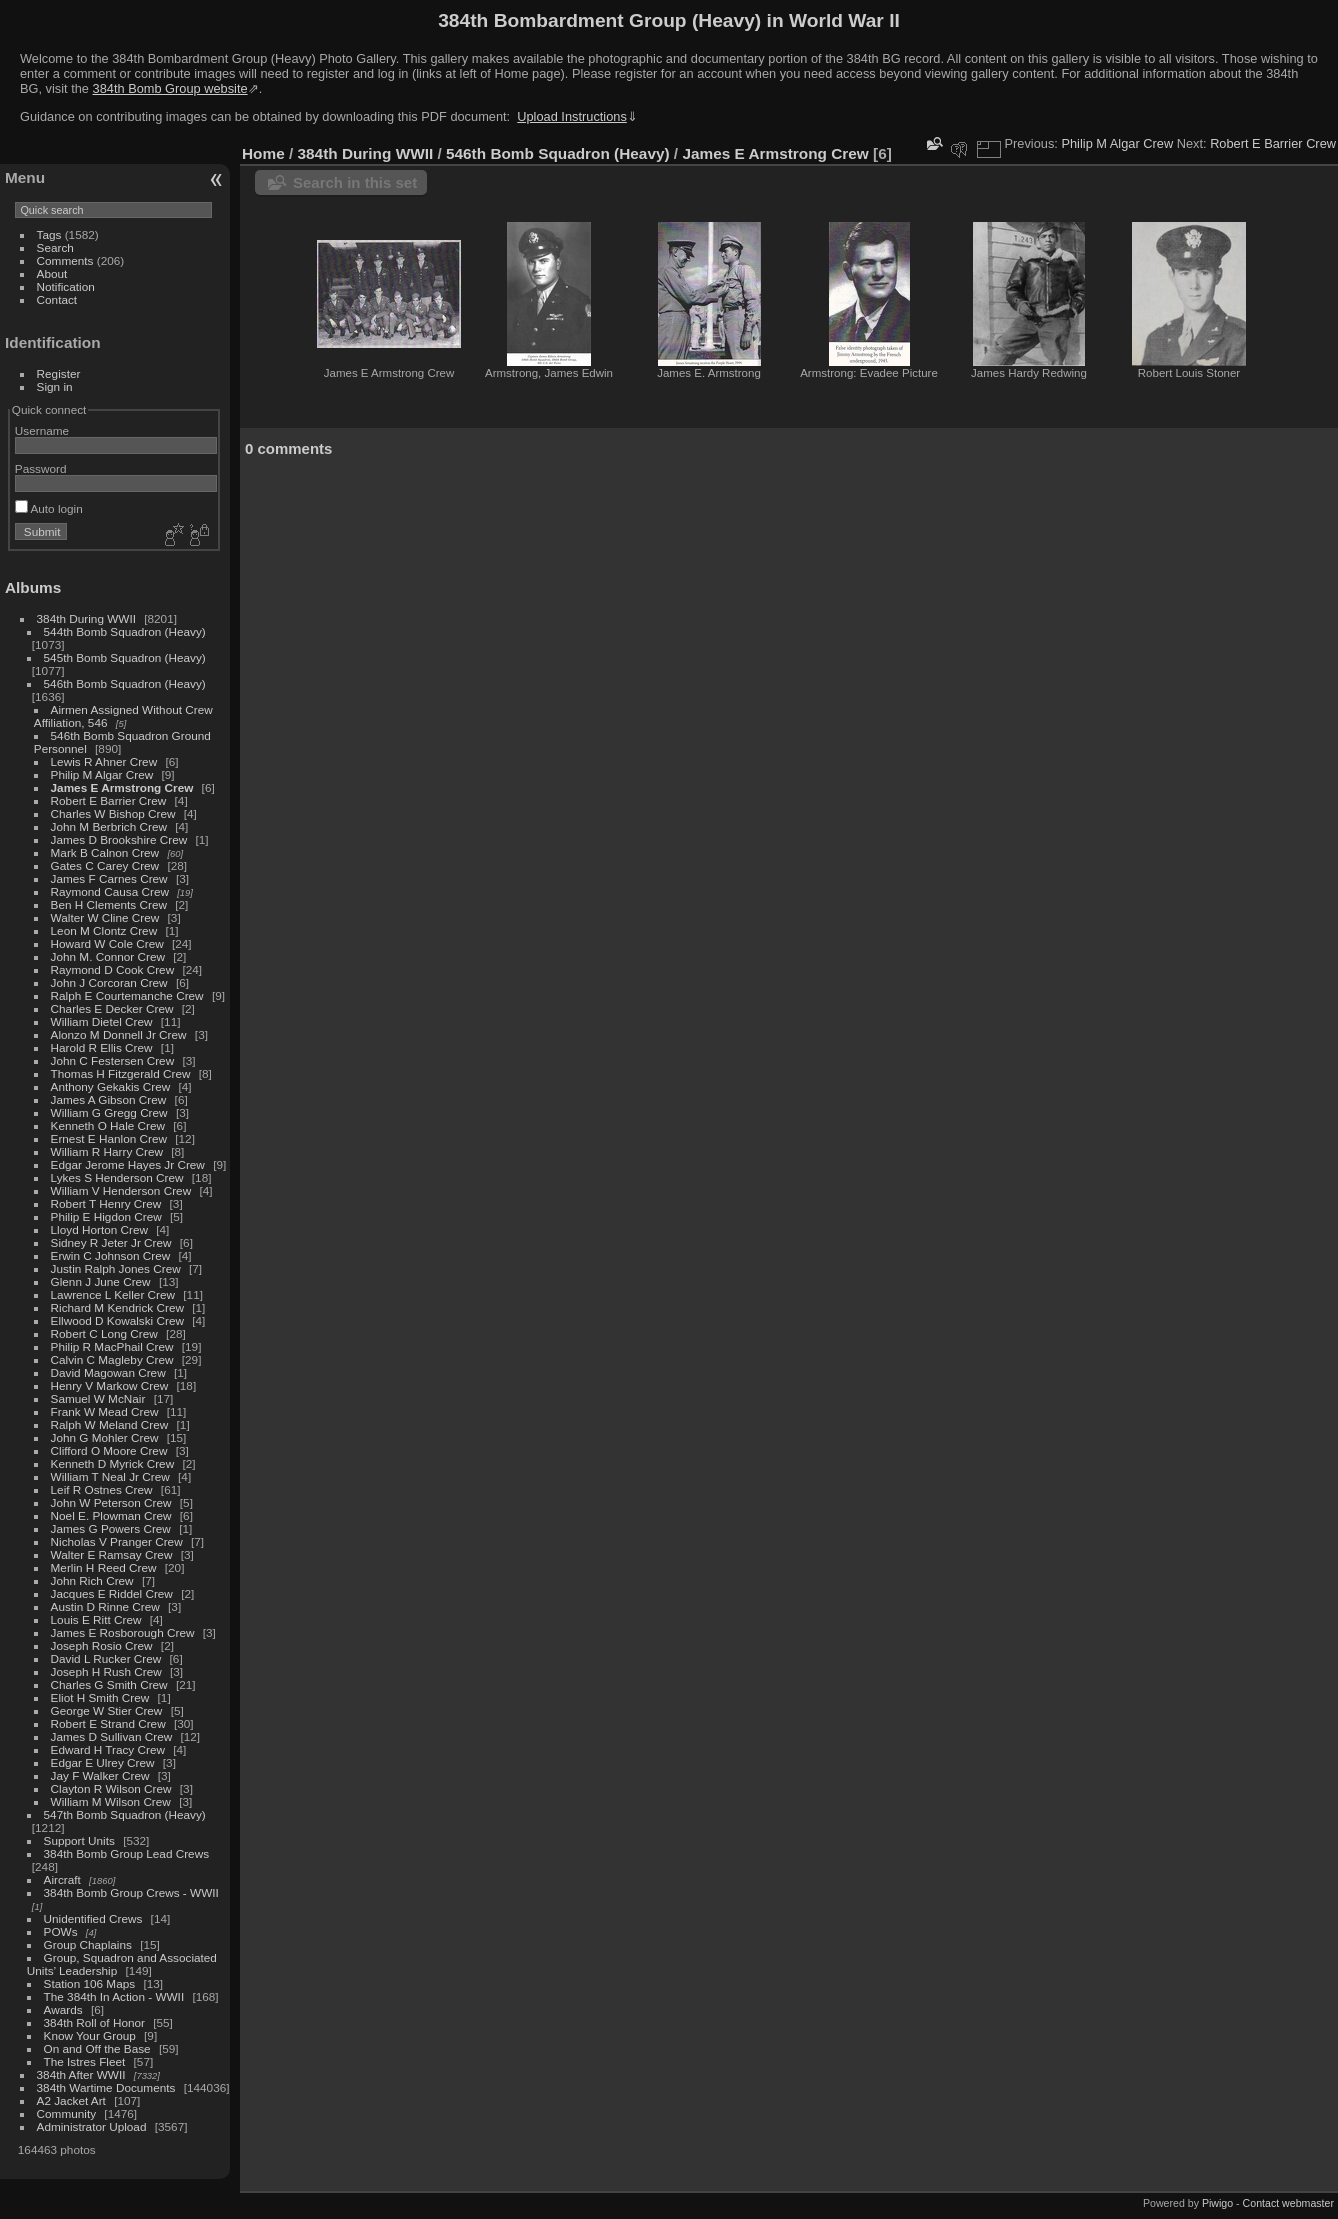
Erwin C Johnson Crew (111, 1255)
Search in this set (355, 182)
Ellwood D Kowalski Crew (117, 1320)
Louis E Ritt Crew (96, 1619)
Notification (66, 286)
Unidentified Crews (93, 1918)
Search (55, 247)
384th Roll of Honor (94, 2022)
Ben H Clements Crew (109, 904)
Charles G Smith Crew (109, 1684)
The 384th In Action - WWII (114, 1996)
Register (59, 373)
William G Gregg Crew (109, 1112)
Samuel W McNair (98, 1398)
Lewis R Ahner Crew (104, 761)
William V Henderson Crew (121, 1190)
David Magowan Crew (108, 1372)
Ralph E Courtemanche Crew (127, 995)
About (52, 273)
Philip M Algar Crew (102, 774)
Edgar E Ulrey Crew (103, 1762)
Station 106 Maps (90, 1983)
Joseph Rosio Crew (102, 1645)
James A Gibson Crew (109, 1099)
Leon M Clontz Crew (104, 930)
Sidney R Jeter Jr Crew (111, 1242)
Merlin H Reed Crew (104, 1567)
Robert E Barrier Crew (109, 800)
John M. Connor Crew (108, 956)
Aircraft (62, 1879)
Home (263, 153)
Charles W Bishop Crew (113, 813)
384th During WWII (86, 618)
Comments (65, 260)
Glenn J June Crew (101, 1281)
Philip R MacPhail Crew (112, 1346)
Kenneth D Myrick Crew (113, 1463)
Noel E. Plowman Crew (111, 1515)
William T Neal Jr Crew (110, 1476)
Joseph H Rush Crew (106, 1671)
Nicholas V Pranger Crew (117, 1541)
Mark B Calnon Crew (105, 852)
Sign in (55, 386)
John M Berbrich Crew (109, 826)
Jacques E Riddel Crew (112, 1593)
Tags (49, 234)
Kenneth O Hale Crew (108, 1125)
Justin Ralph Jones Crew (116, 1268)
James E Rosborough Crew (123, 1632)
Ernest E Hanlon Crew (109, 1138)
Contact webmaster (1288, 2203)
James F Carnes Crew (109, 878)
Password (41, 468)
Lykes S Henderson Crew (117, 1177)
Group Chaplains (88, 1944)
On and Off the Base (97, 2048)
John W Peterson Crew (111, 1502)
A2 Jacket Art (71, 2100)
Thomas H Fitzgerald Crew (121, 1073)
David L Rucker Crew (106, 1658)
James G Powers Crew (111, 1528)
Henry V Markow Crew (110, 1385)
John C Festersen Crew (113, 1060)
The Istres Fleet (85, 2061)
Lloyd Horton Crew (99, 1229)
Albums (33, 587)
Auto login (49, 508)
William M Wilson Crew (111, 1801)
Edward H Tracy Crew (108, 1749)
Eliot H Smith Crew (100, 1697)
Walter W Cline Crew (105, 917)
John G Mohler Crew (105, 1437)
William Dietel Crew (102, 1021)
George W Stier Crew (107, 1710)
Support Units (79, 1840)
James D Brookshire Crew (119, 839)
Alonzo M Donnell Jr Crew (119, 1034)
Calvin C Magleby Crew (112, 1359)
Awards (63, 2009)
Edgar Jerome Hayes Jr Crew (128, 1164)
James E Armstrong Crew (122, 787)
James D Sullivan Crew (112, 1736)
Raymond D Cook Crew (113, 969)
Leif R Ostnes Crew (102, 1489)
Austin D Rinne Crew (105, 1606)
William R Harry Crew (107, 1151)
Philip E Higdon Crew (106, 1216)
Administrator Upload (92, 2126)
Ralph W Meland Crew (110, 1424)
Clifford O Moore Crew (109, 1450)
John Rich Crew (92, 1580)
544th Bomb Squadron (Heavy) (125, 631)
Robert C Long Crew (104, 1333)
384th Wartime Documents (106, 2087)
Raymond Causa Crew (110, 891)
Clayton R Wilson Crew (111, 1788)
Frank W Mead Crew (105, 1411)
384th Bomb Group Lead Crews (126, 1853)
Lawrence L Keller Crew (113, 1294)
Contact (57, 299)
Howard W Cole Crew (107, 943)
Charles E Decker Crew (112, 1008)
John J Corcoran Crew (109, 982)
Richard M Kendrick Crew (117, 1307)
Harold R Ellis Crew (102, 1047)
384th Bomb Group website (170, 88)
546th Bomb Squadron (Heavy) (125, 683)
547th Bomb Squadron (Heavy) (125, 1814)
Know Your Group (90, 2035)
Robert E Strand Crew (108, 1723)
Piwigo (1217, 2203)
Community (67, 2113)
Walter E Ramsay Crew (112, 1554)
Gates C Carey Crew (105, 865)
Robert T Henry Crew (106, 1203)
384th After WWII (81, 2074)
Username (42, 430)
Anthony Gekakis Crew (111, 1086)
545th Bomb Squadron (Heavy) (125, 657)
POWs (61, 1931)
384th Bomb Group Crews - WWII (131, 1892)
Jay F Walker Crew (100, 1775)
